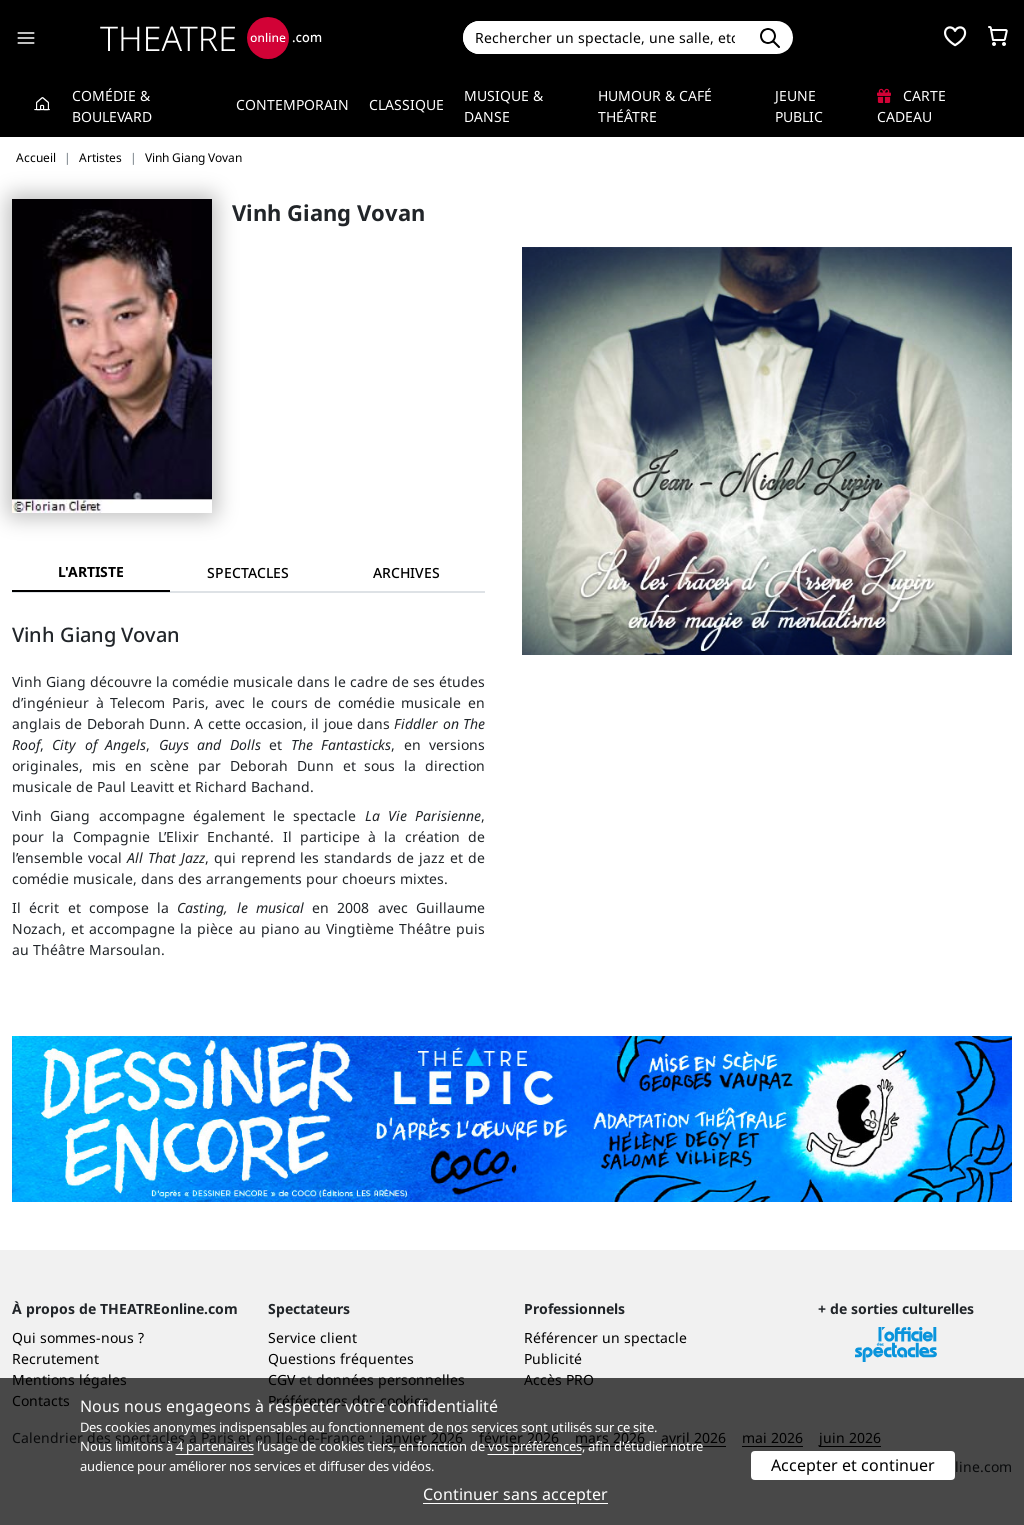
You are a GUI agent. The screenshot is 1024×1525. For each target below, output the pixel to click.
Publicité (553, 1358)
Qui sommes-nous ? (78, 1337)
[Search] (605, 37)
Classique (406, 104)
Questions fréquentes (341, 1358)
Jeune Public (799, 106)
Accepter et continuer (853, 1465)
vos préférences (535, 1446)
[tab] (249, 572)
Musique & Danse (503, 106)
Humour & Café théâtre (655, 106)
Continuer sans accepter (515, 1494)
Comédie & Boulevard (112, 106)
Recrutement (55, 1358)
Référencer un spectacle (605, 1337)
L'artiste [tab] (91, 571)
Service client (312, 1337)
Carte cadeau (911, 106)
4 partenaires (215, 1446)
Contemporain (292, 104)
